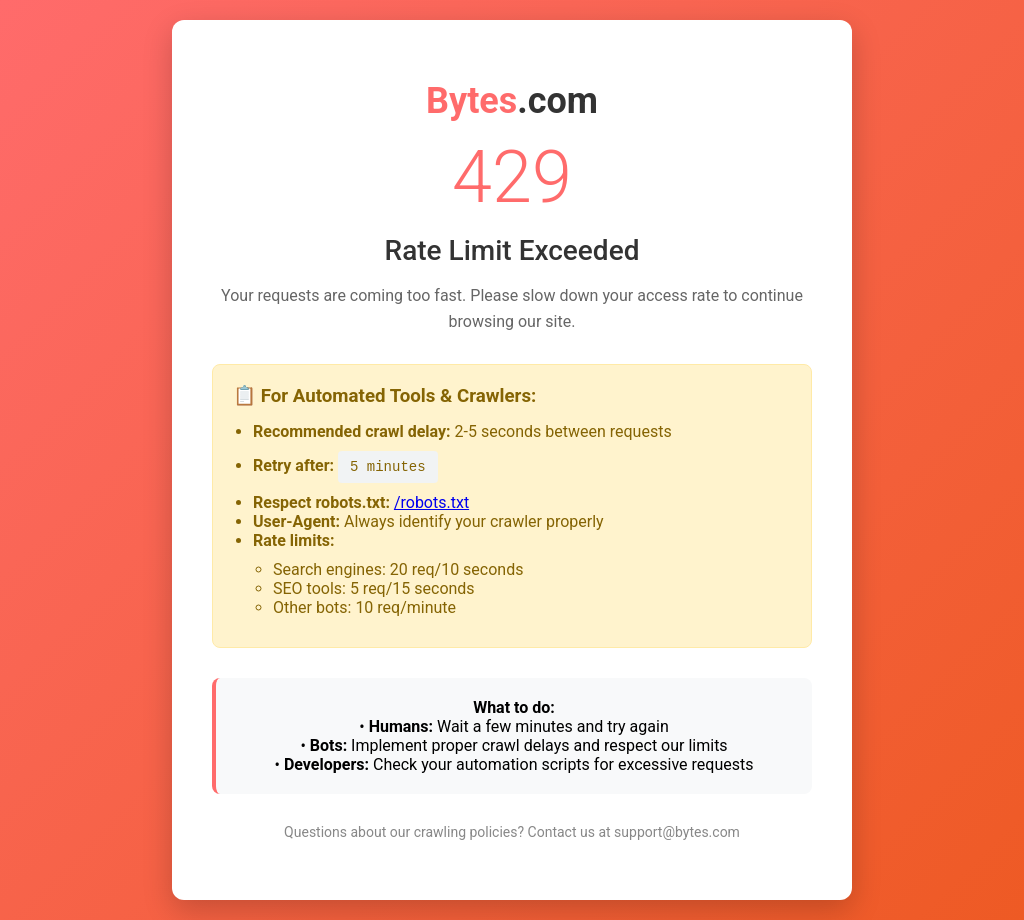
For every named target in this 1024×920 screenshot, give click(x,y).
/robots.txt (431, 502)
